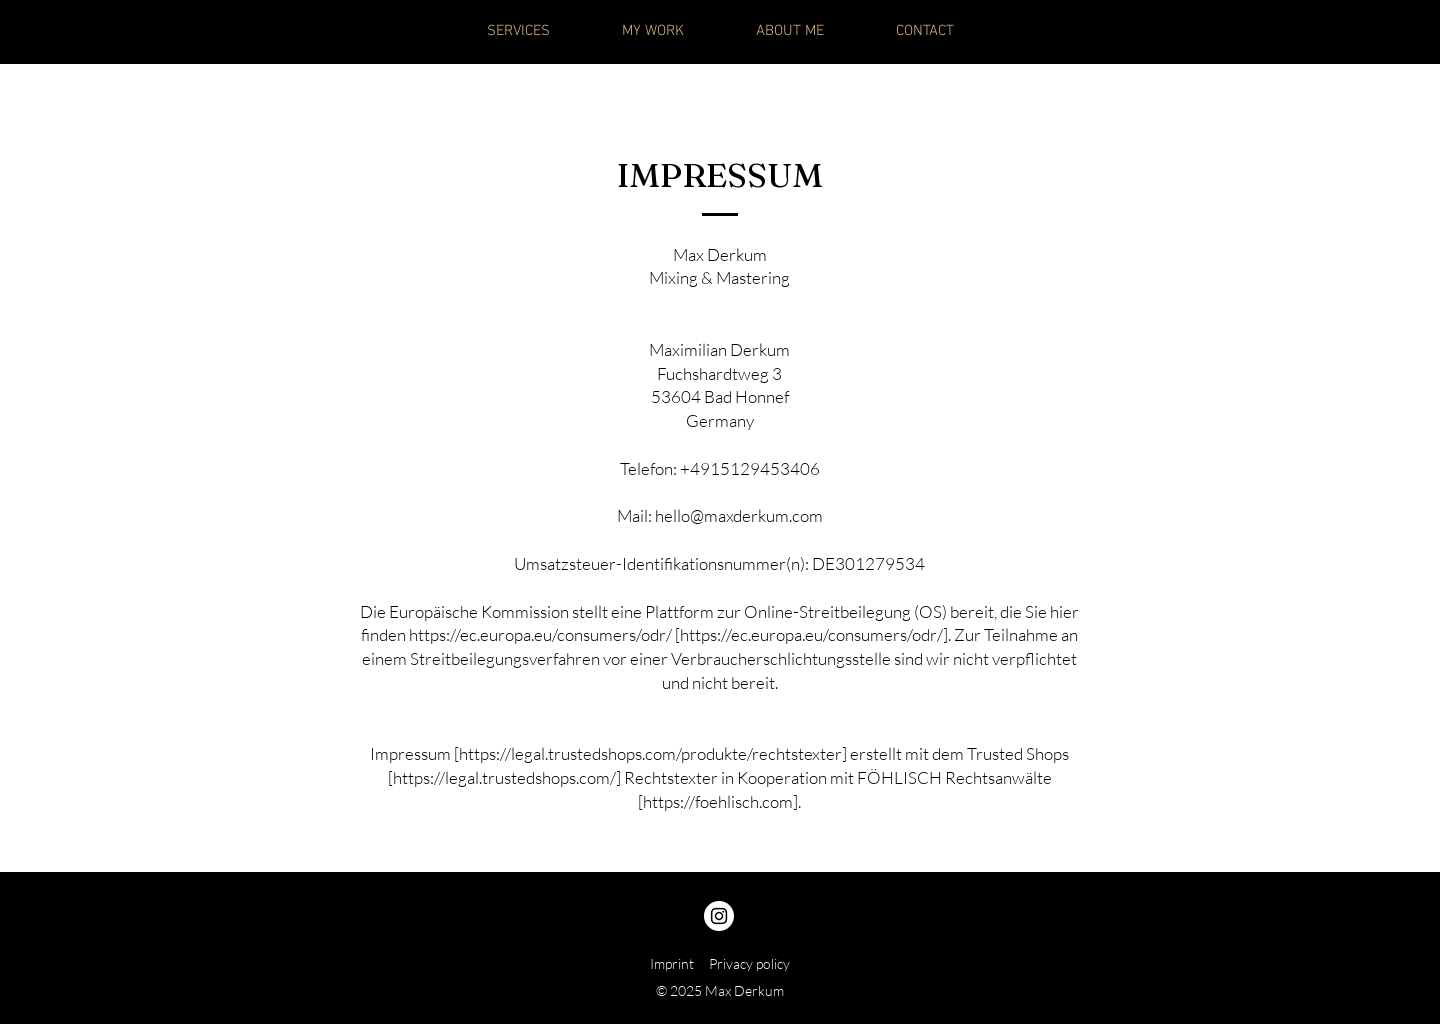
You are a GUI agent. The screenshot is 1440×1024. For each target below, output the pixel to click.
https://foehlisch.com (718, 801)
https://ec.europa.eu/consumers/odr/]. (815, 634)
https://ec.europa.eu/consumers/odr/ (540, 634)
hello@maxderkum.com (739, 515)
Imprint (672, 963)
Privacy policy (749, 963)
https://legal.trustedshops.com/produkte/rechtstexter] (653, 753)
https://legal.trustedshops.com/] (507, 777)
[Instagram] (719, 916)
